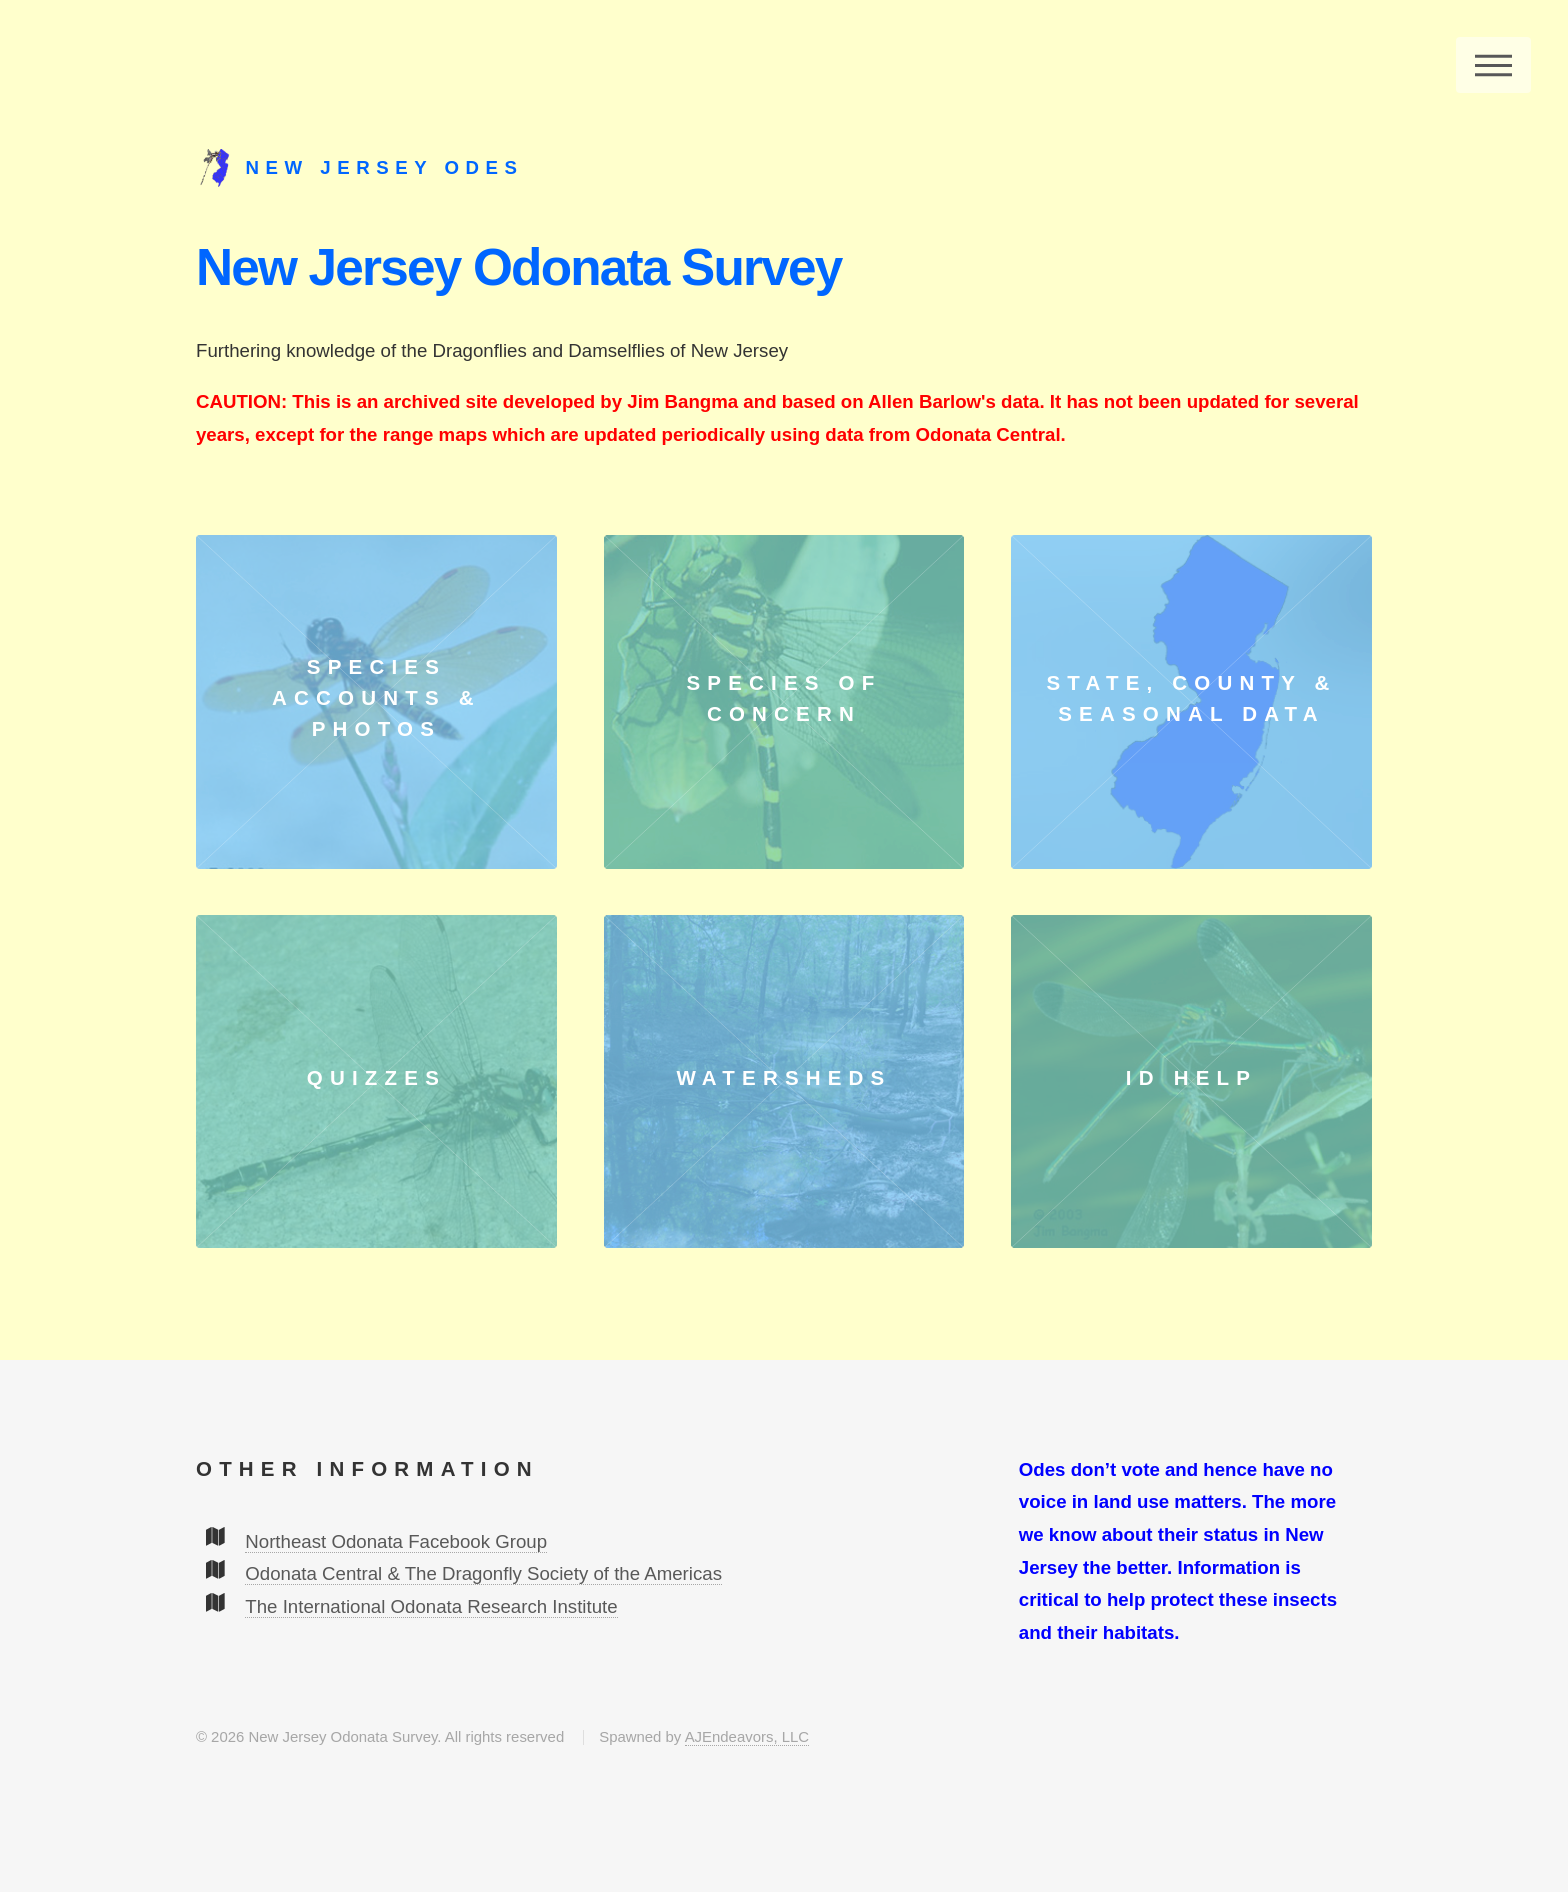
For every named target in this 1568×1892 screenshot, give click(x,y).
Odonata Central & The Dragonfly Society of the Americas (483, 1573)
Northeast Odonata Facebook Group (396, 1541)
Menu (1493, 65)
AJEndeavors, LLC (747, 1736)
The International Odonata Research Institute (431, 1606)
